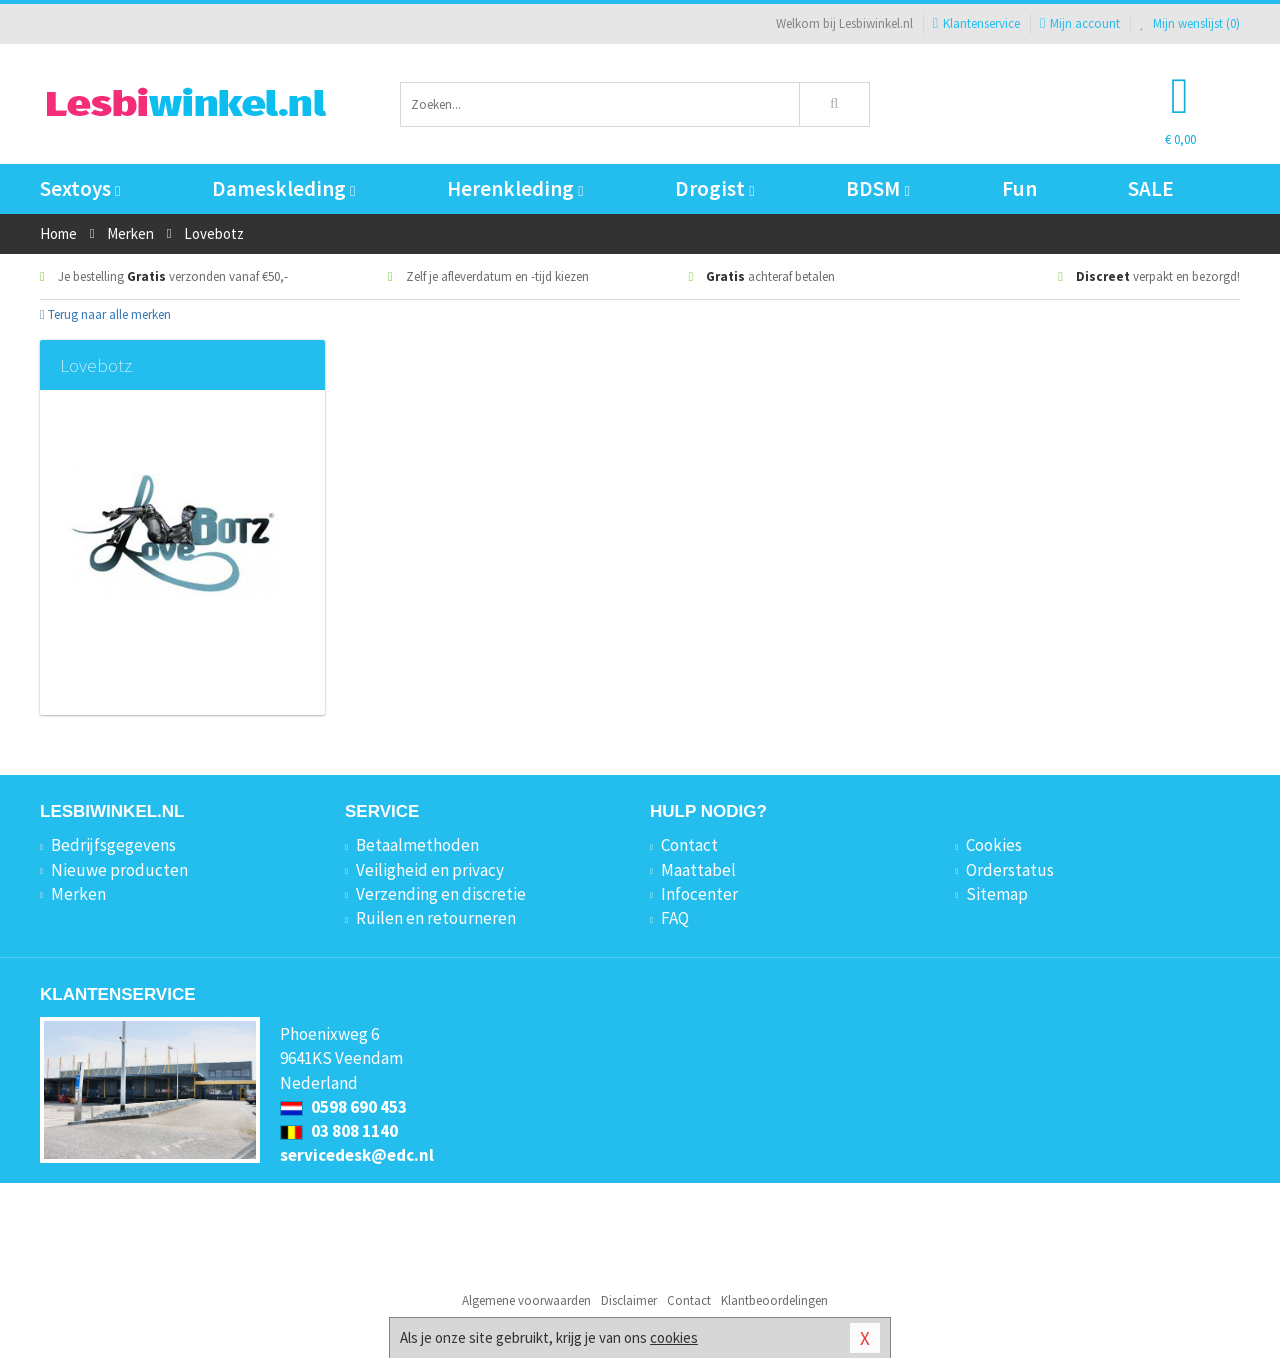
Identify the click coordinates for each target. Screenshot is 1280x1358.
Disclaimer (629, 1300)
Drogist (714, 188)
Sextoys (80, 188)
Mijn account (1080, 23)
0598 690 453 (343, 1107)
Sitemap (997, 894)
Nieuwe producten (119, 870)
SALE (1151, 188)
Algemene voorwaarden (526, 1300)
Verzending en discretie (441, 894)
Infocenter (699, 894)
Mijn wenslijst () (1190, 23)
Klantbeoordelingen (774, 1300)
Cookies (994, 845)
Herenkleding (515, 188)
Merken (78, 894)
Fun (1019, 188)
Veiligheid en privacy (430, 870)
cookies (674, 1337)
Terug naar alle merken (105, 314)
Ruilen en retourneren (436, 918)
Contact (689, 845)
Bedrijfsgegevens (113, 845)
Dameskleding (283, 188)
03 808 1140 (339, 1131)
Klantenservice (976, 23)
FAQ (675, 918)
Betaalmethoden (417, 845)
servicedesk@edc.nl (357, 1155)
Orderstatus (1010, 870)
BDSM (877, 188)
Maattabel (698, 870)
